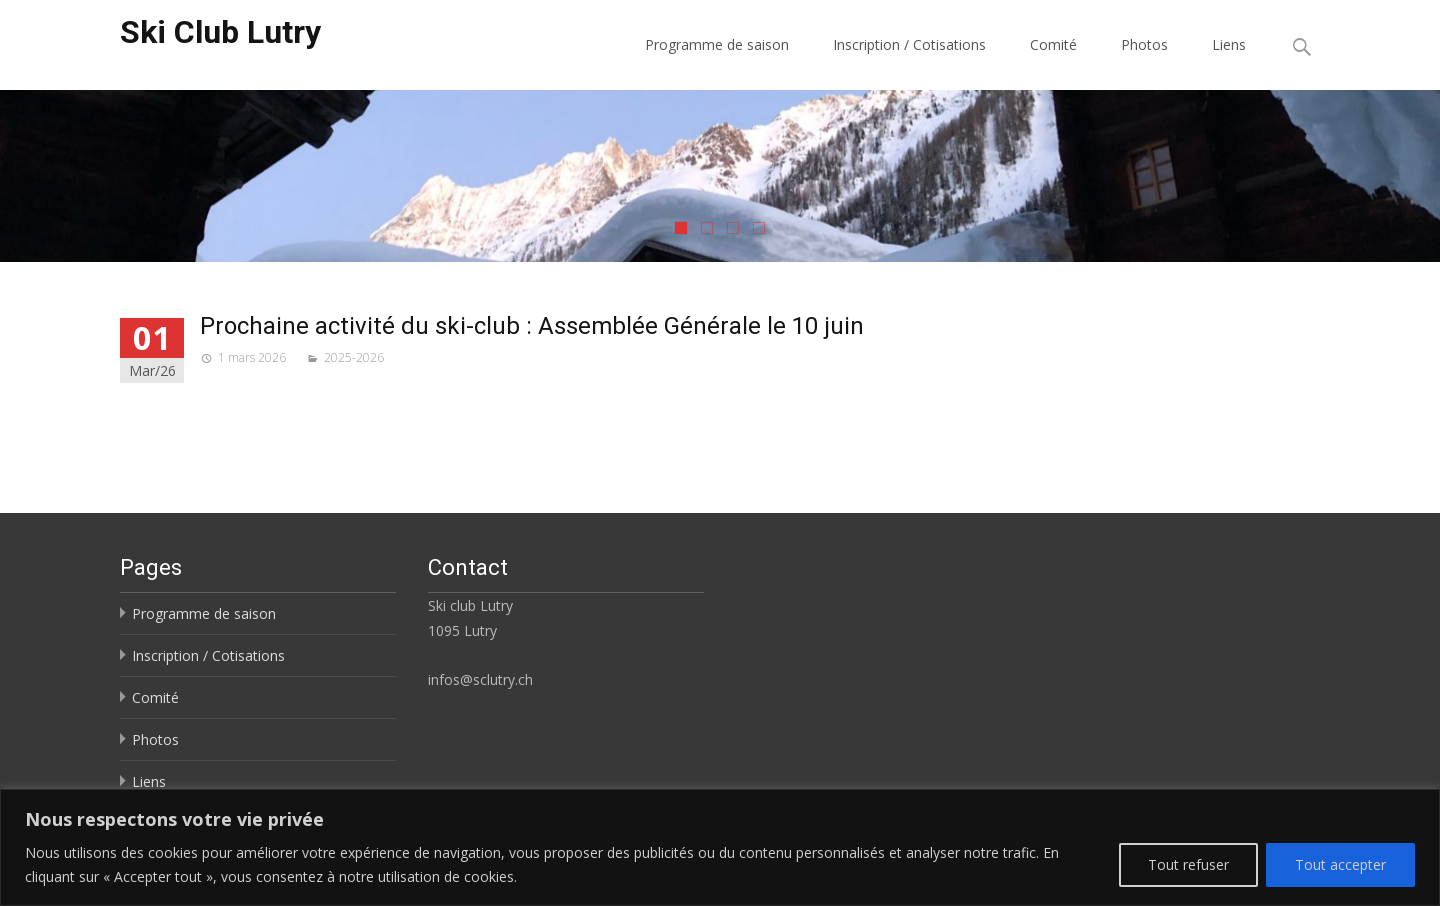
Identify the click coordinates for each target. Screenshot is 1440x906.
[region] (720, 847)
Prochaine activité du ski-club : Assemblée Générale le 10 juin (532, 326)
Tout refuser (1188, 864)
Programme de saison (717, 44)
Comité (1053, 44)
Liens (1229, 44)
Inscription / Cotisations (909, 44)
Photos (1144, 44)
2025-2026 (354, 357)
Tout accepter (1340, 864)
